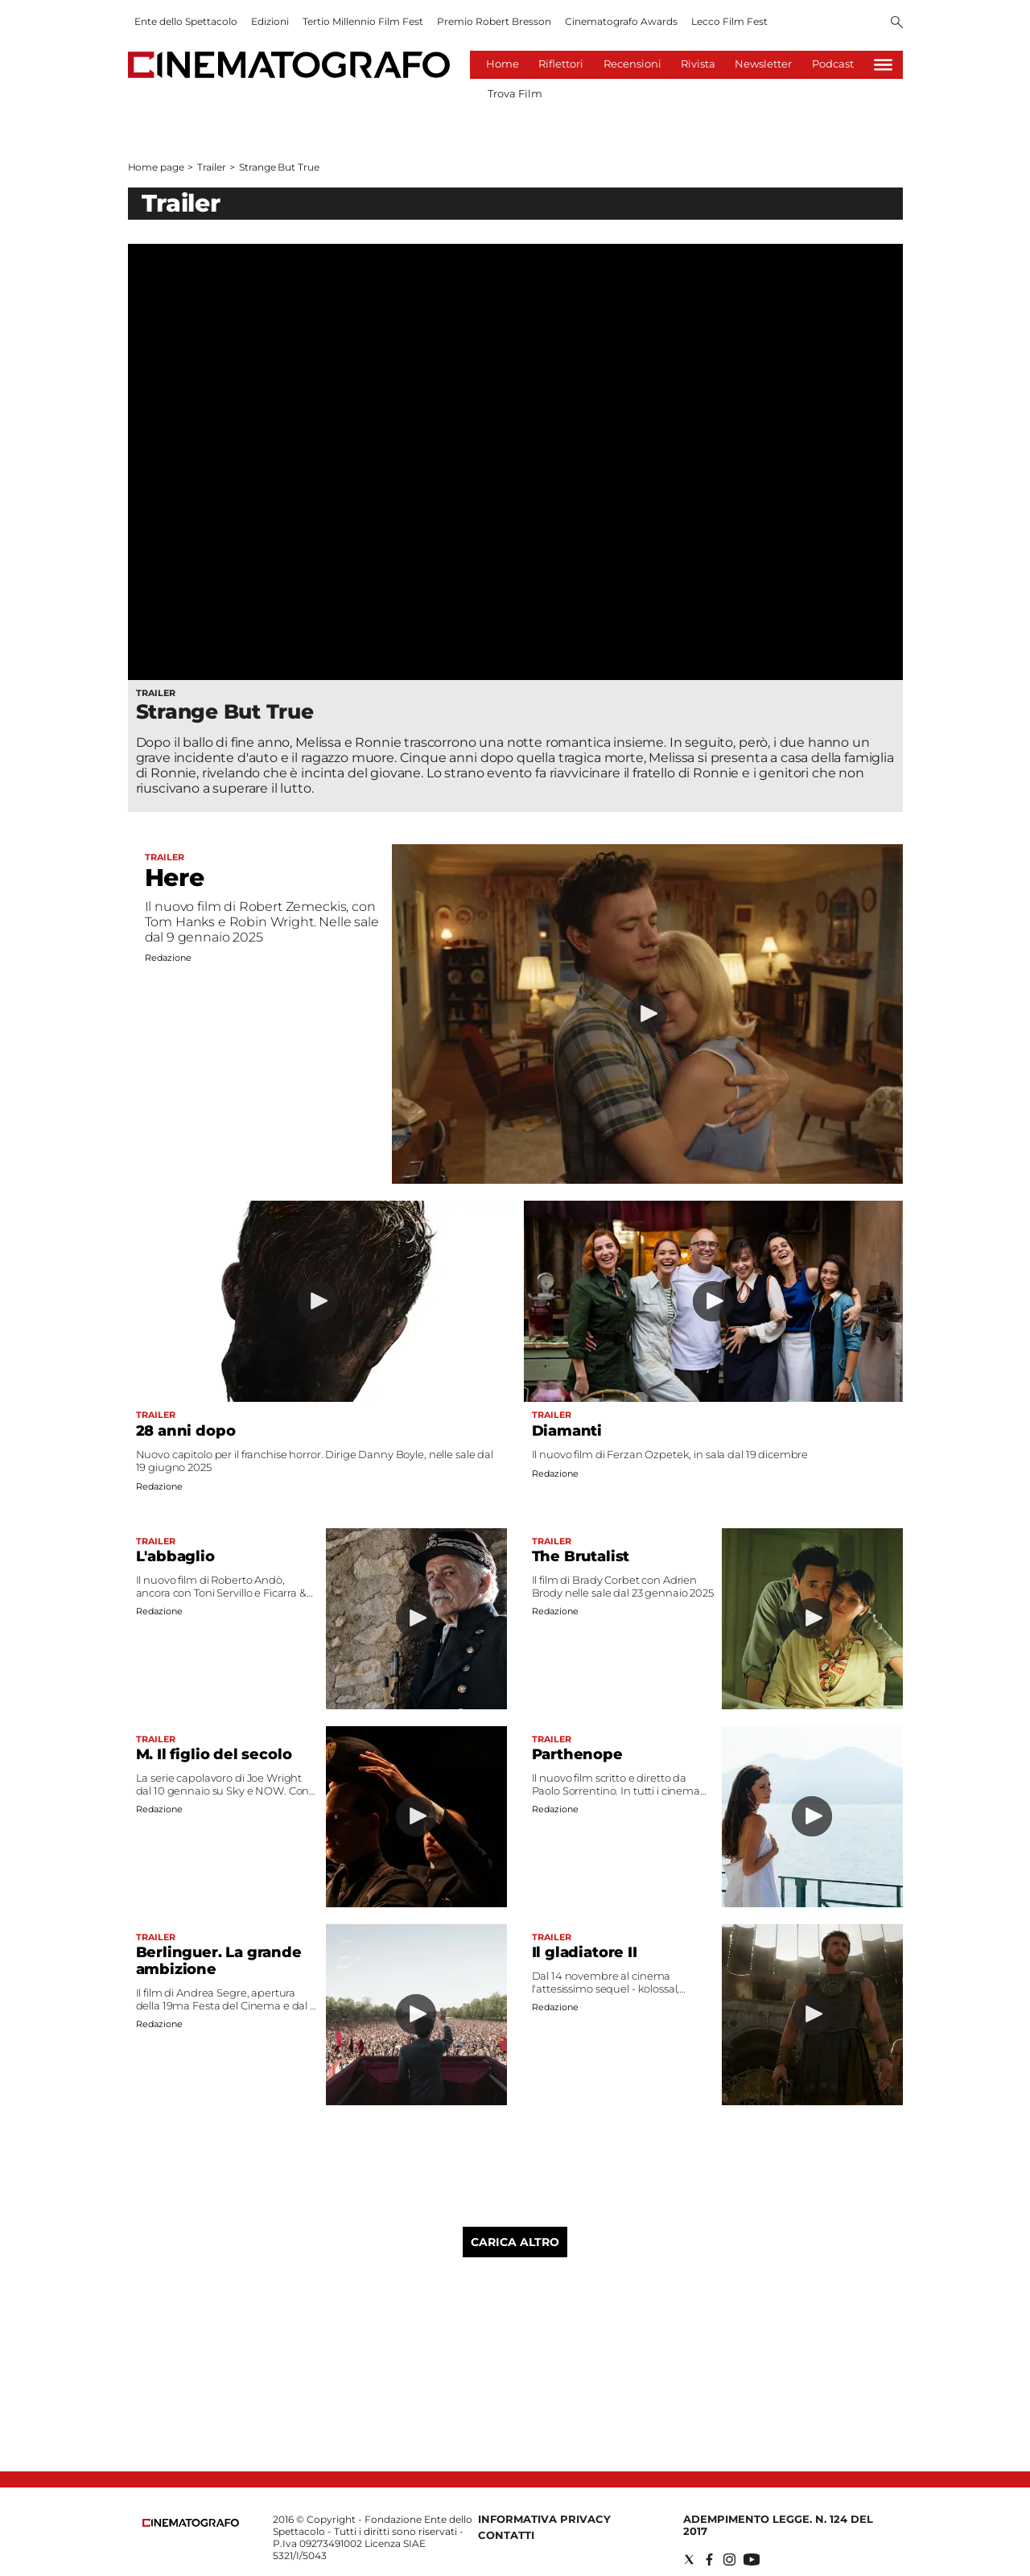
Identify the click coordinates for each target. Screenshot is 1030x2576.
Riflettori (560, 63)
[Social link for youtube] (752, 2559)
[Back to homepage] (190, 2523)
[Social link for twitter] (689, 2559)
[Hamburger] (883, 65)
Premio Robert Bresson (494, 21)
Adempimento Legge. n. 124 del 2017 (778, 2524)
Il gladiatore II (584, 1952)
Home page (156, 167)
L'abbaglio (175, 1556)
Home (502, 63)
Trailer (211, 167)
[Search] (897, 23)
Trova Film (515, 93)
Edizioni (270, 21)
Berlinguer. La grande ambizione (219, 1960)
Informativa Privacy (544, 2518)
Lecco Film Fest (729, 21)
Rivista (698, 63)
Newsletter (763, 63)
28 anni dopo (186, 1431)
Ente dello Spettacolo (185, 21)
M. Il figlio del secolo (214, 1754)
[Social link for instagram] (729, 2559)
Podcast (833, 63)
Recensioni (632, 63)
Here (174, 877)
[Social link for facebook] (709, 2559)
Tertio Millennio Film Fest (363, 21)
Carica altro (515, 2242)
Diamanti (567, 1431)
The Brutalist (581, 1556)
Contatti (506, 2535)
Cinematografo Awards (621, 21)
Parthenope (577, 1754)
